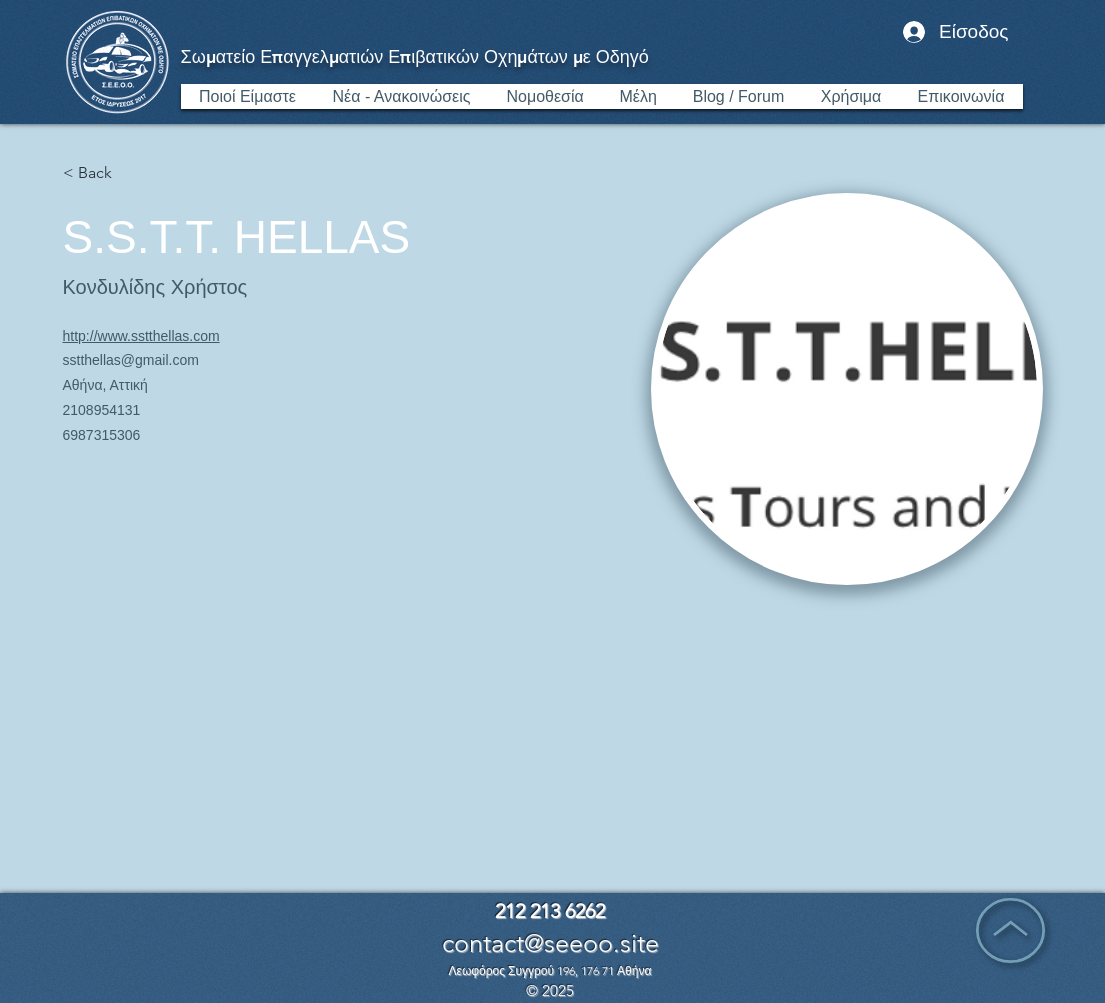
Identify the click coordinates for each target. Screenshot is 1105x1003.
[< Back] (102, 173)
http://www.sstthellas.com (141, 336)
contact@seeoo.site (550, 943)
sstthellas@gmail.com (131, 360)
